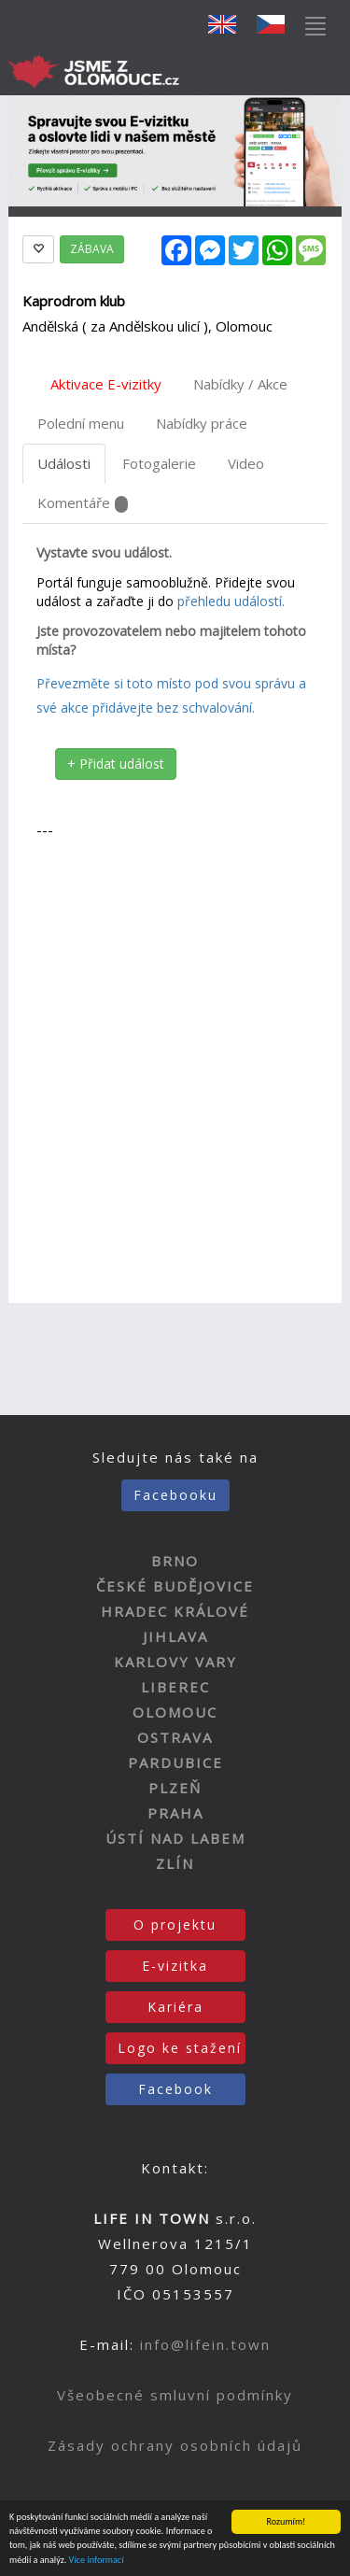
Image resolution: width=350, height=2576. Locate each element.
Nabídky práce (201, 423)
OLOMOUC (175, 1712)
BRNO (175, 1560)
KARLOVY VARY (175, 1661)
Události (64, 463)
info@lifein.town (205, 2344)
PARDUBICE (175, 1762)
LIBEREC (175, 1686)
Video (246, 463)
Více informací (96, 2560)
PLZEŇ (175, 1787)
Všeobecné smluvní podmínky (175, 2394)
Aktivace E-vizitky (105, 384)
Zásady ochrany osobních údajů (175, 2445)
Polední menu (80, 423)
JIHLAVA (175, 1636)
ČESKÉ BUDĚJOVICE (175, 1586)
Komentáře (82, 503)
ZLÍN (175, 1863)
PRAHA (175, 1813)
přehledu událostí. (231, 601)
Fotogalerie (159, 463)
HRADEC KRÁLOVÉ (175, 1611)
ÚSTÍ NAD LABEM (175, 1838)
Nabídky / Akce (240, 384)
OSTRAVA (175, 1737)
